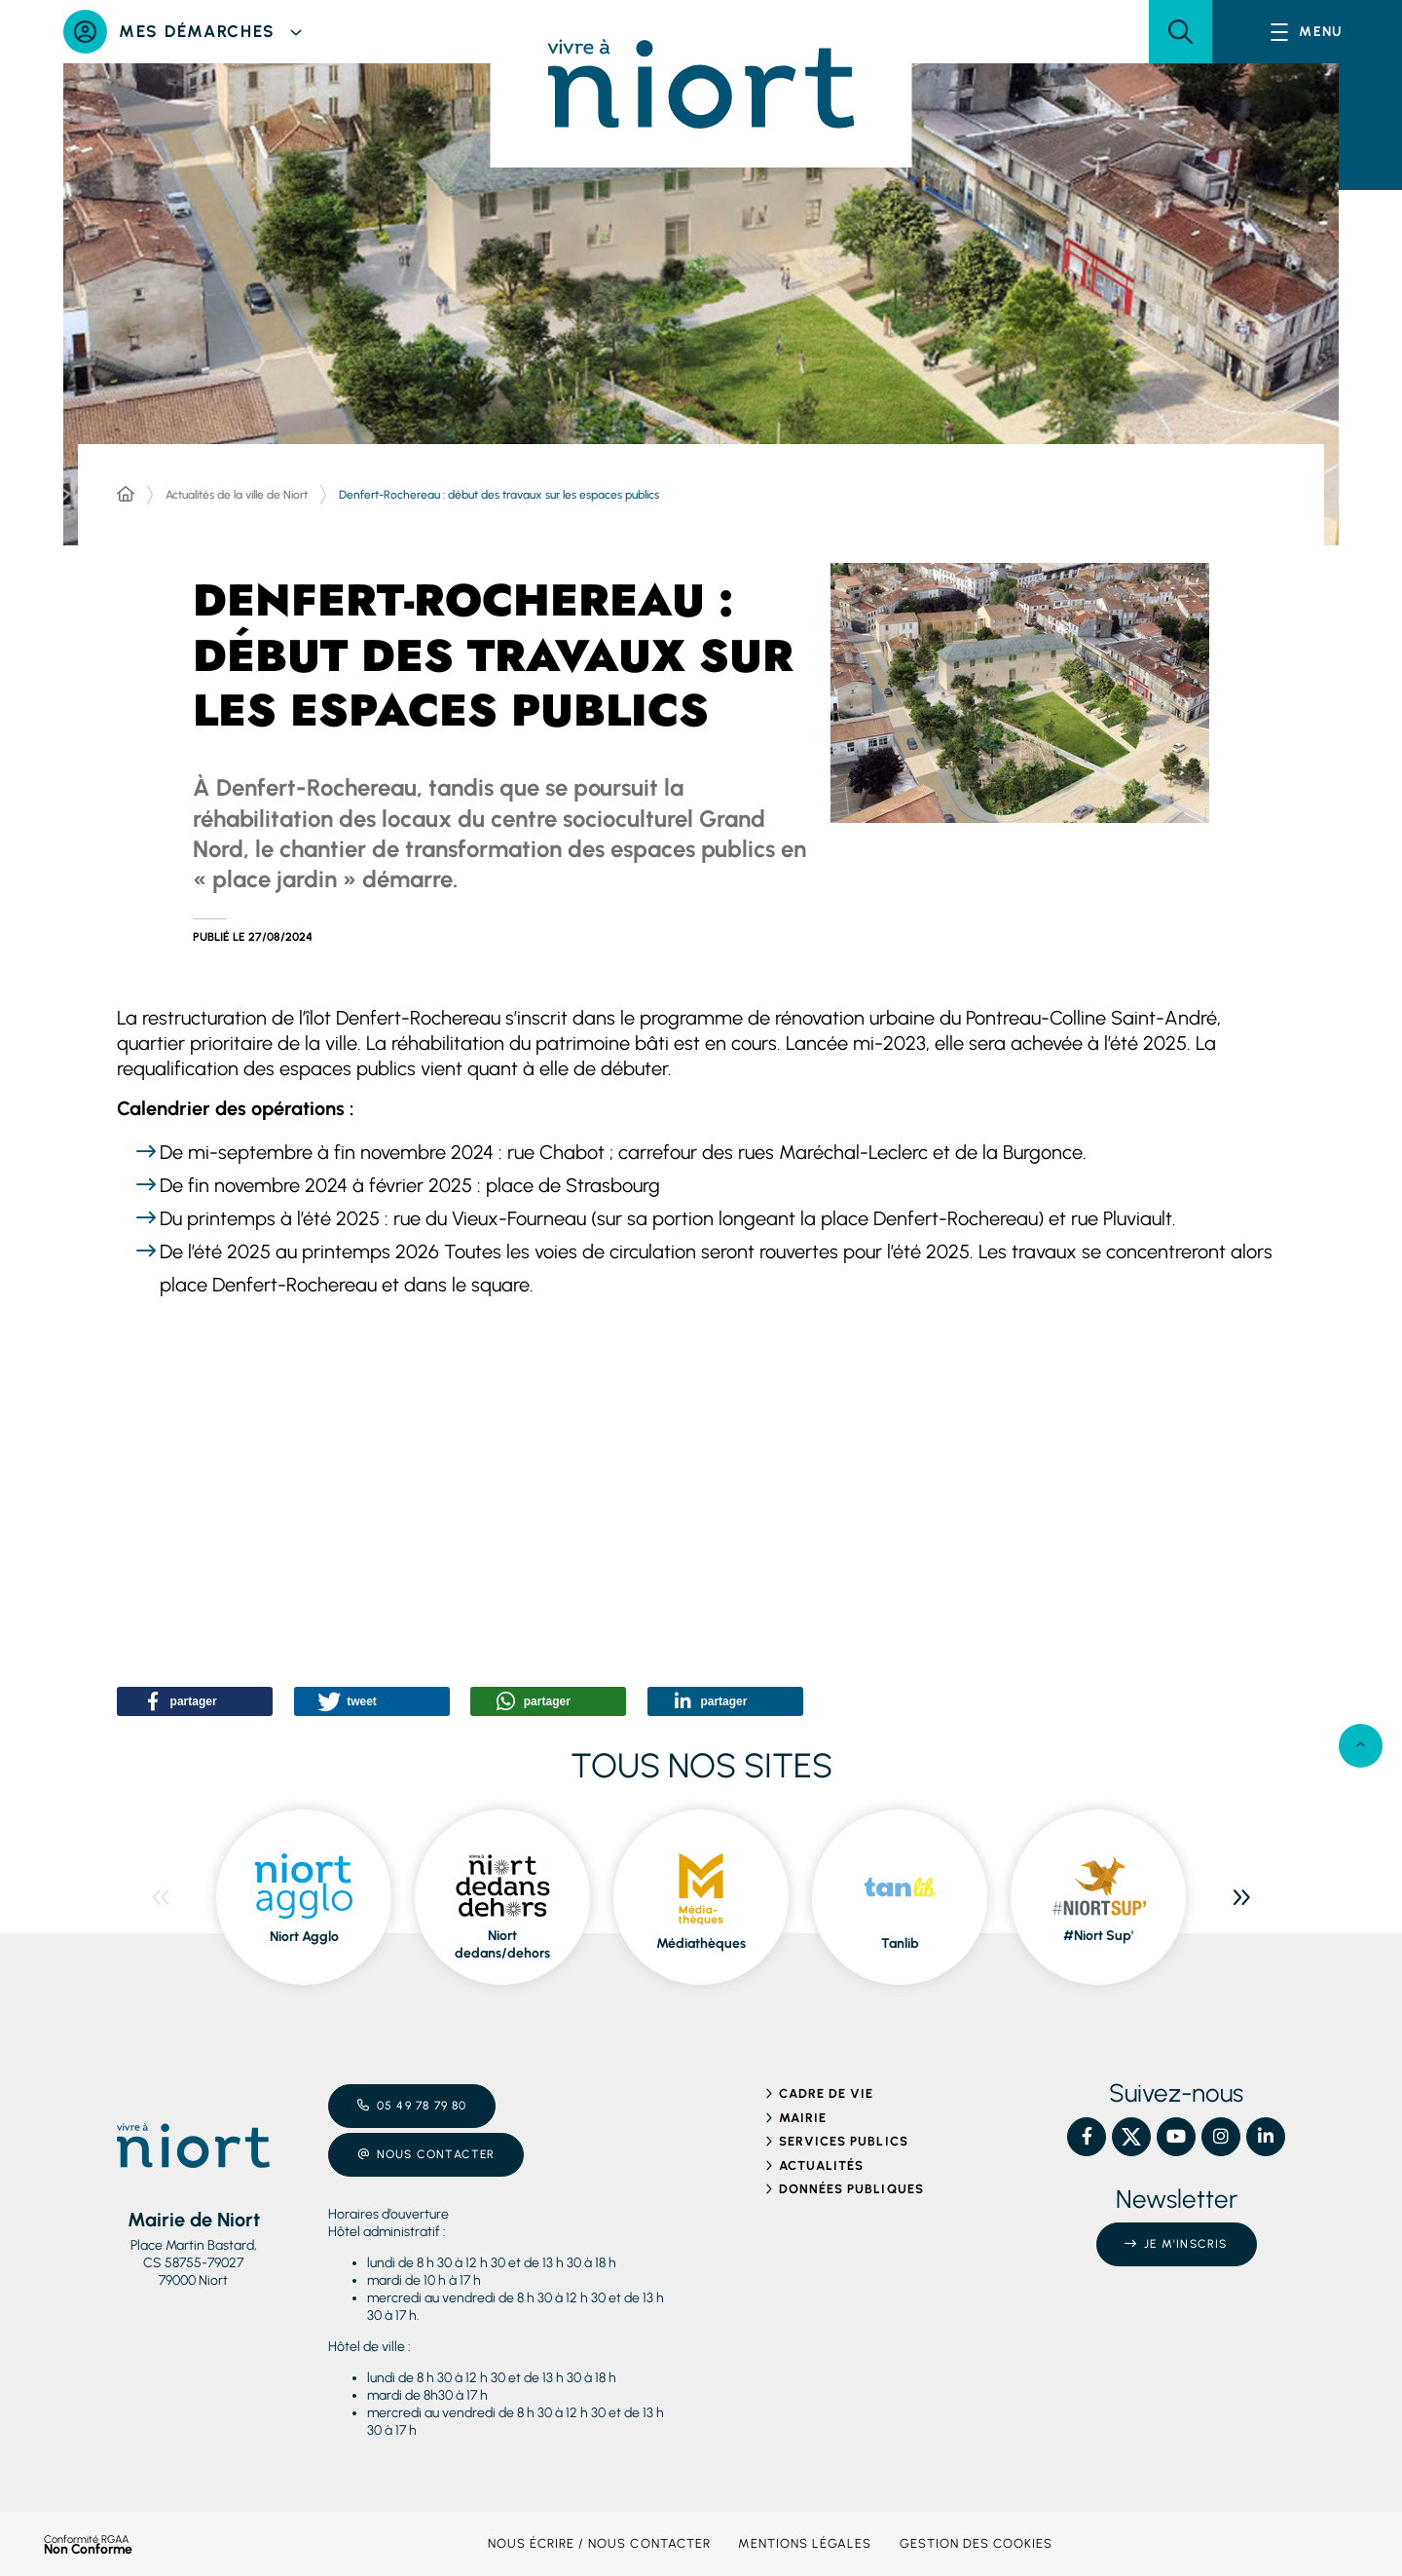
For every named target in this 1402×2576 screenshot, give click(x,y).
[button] (1180, 31)
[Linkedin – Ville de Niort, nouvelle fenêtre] (1265, 2136)
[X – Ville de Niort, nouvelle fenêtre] (1131, 2136)
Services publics (843, 2141)
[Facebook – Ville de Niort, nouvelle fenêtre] (1086, 2136)
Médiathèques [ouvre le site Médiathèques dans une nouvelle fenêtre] (701, 1943)
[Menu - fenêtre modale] (1307, 31)
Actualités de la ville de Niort (237, 495)
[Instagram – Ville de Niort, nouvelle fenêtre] (1220, 2136)
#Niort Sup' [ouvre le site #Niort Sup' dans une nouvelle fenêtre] (1098, 1935)
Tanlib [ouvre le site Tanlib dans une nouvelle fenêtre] (900, 1943)
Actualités (821, 2165)
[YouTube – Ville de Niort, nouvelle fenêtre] (1176, 2136)
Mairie (803, 2117)
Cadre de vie (826, 2093)
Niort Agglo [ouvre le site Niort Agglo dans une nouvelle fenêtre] (304, 1936)
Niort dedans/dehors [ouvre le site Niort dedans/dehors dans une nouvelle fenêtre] (502, 1944)
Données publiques (851, 2189)
